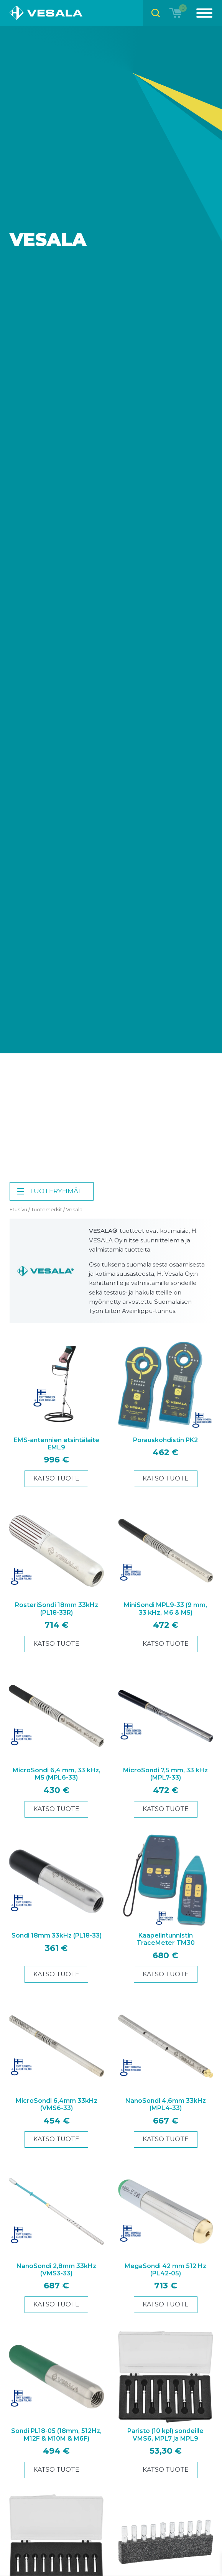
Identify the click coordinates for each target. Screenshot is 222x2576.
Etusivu (18, 1209)
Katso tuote (56, 1478)
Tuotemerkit (46, 1209)
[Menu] (200, 13)
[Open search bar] (155, 13)
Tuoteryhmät (49, 1191)
